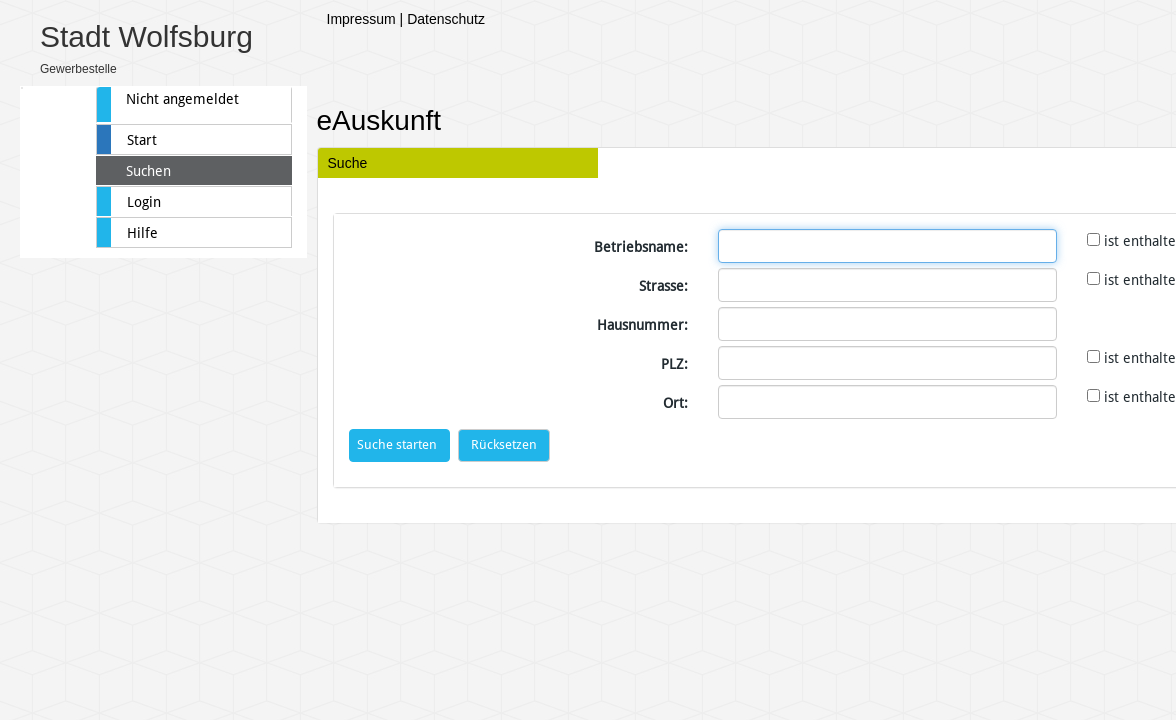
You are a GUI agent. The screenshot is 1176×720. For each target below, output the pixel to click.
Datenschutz (446, 19)
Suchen (148, 171)
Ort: (675, 403)
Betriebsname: (641, 247)
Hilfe (142, 233)
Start (142, 140)
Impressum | (365, 19)
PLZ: (674, 364)
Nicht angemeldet (182, 99)
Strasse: (663, 286)
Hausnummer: (642, 325)
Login (144, 202)
